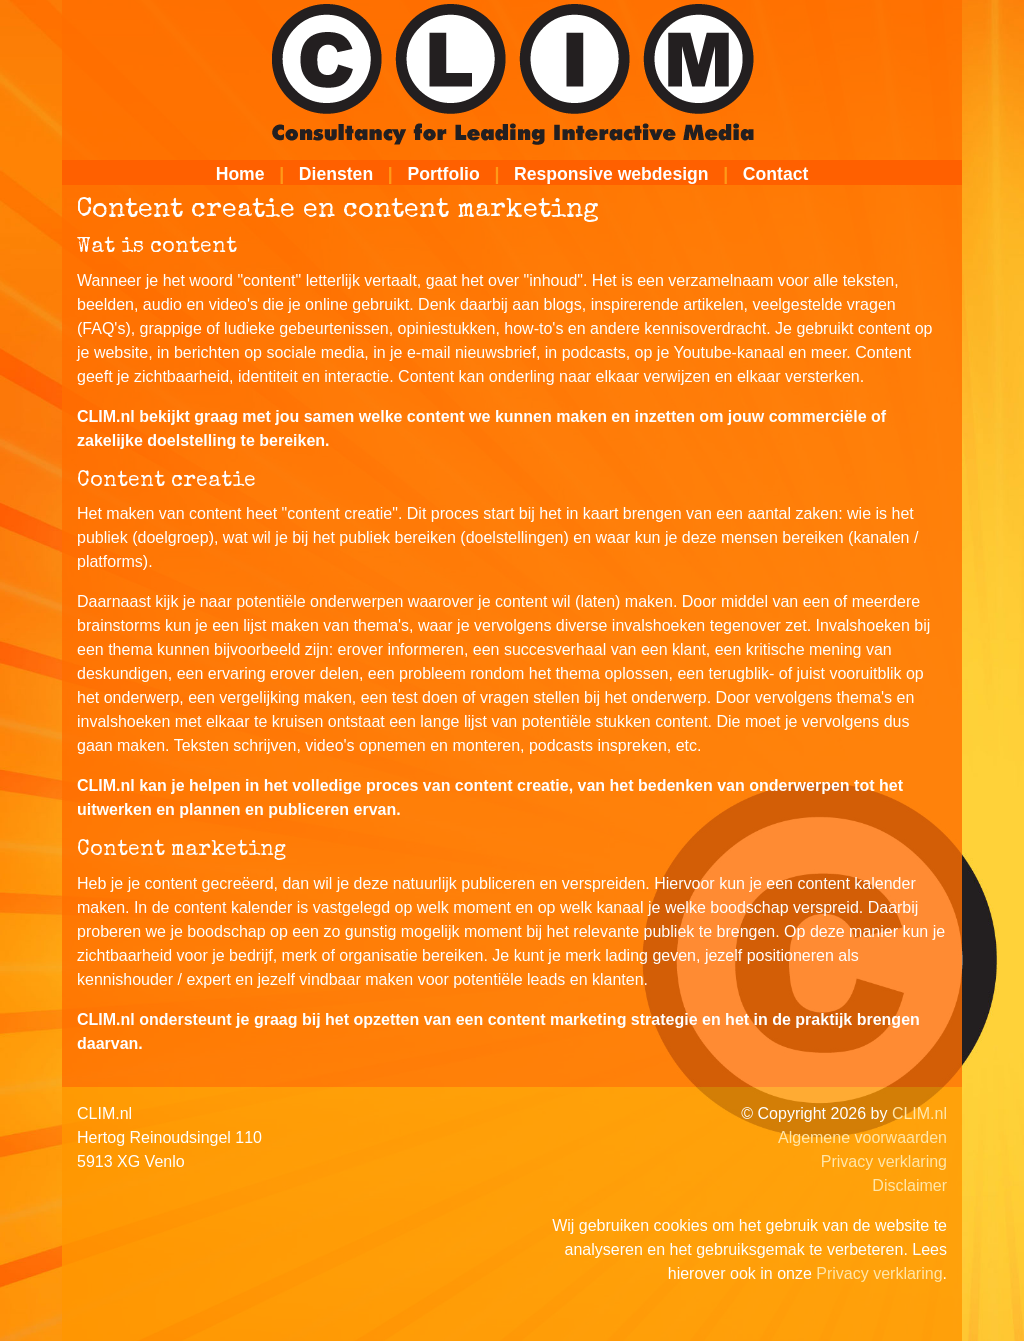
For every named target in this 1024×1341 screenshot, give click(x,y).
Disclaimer (909, 1185)
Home (240, 174)
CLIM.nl (919, 1113)
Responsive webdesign (611, 174)
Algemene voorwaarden (862, 1137)
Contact (776, 174)
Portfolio (443, 174)
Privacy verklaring (884, 1161)
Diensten (336, 174)
